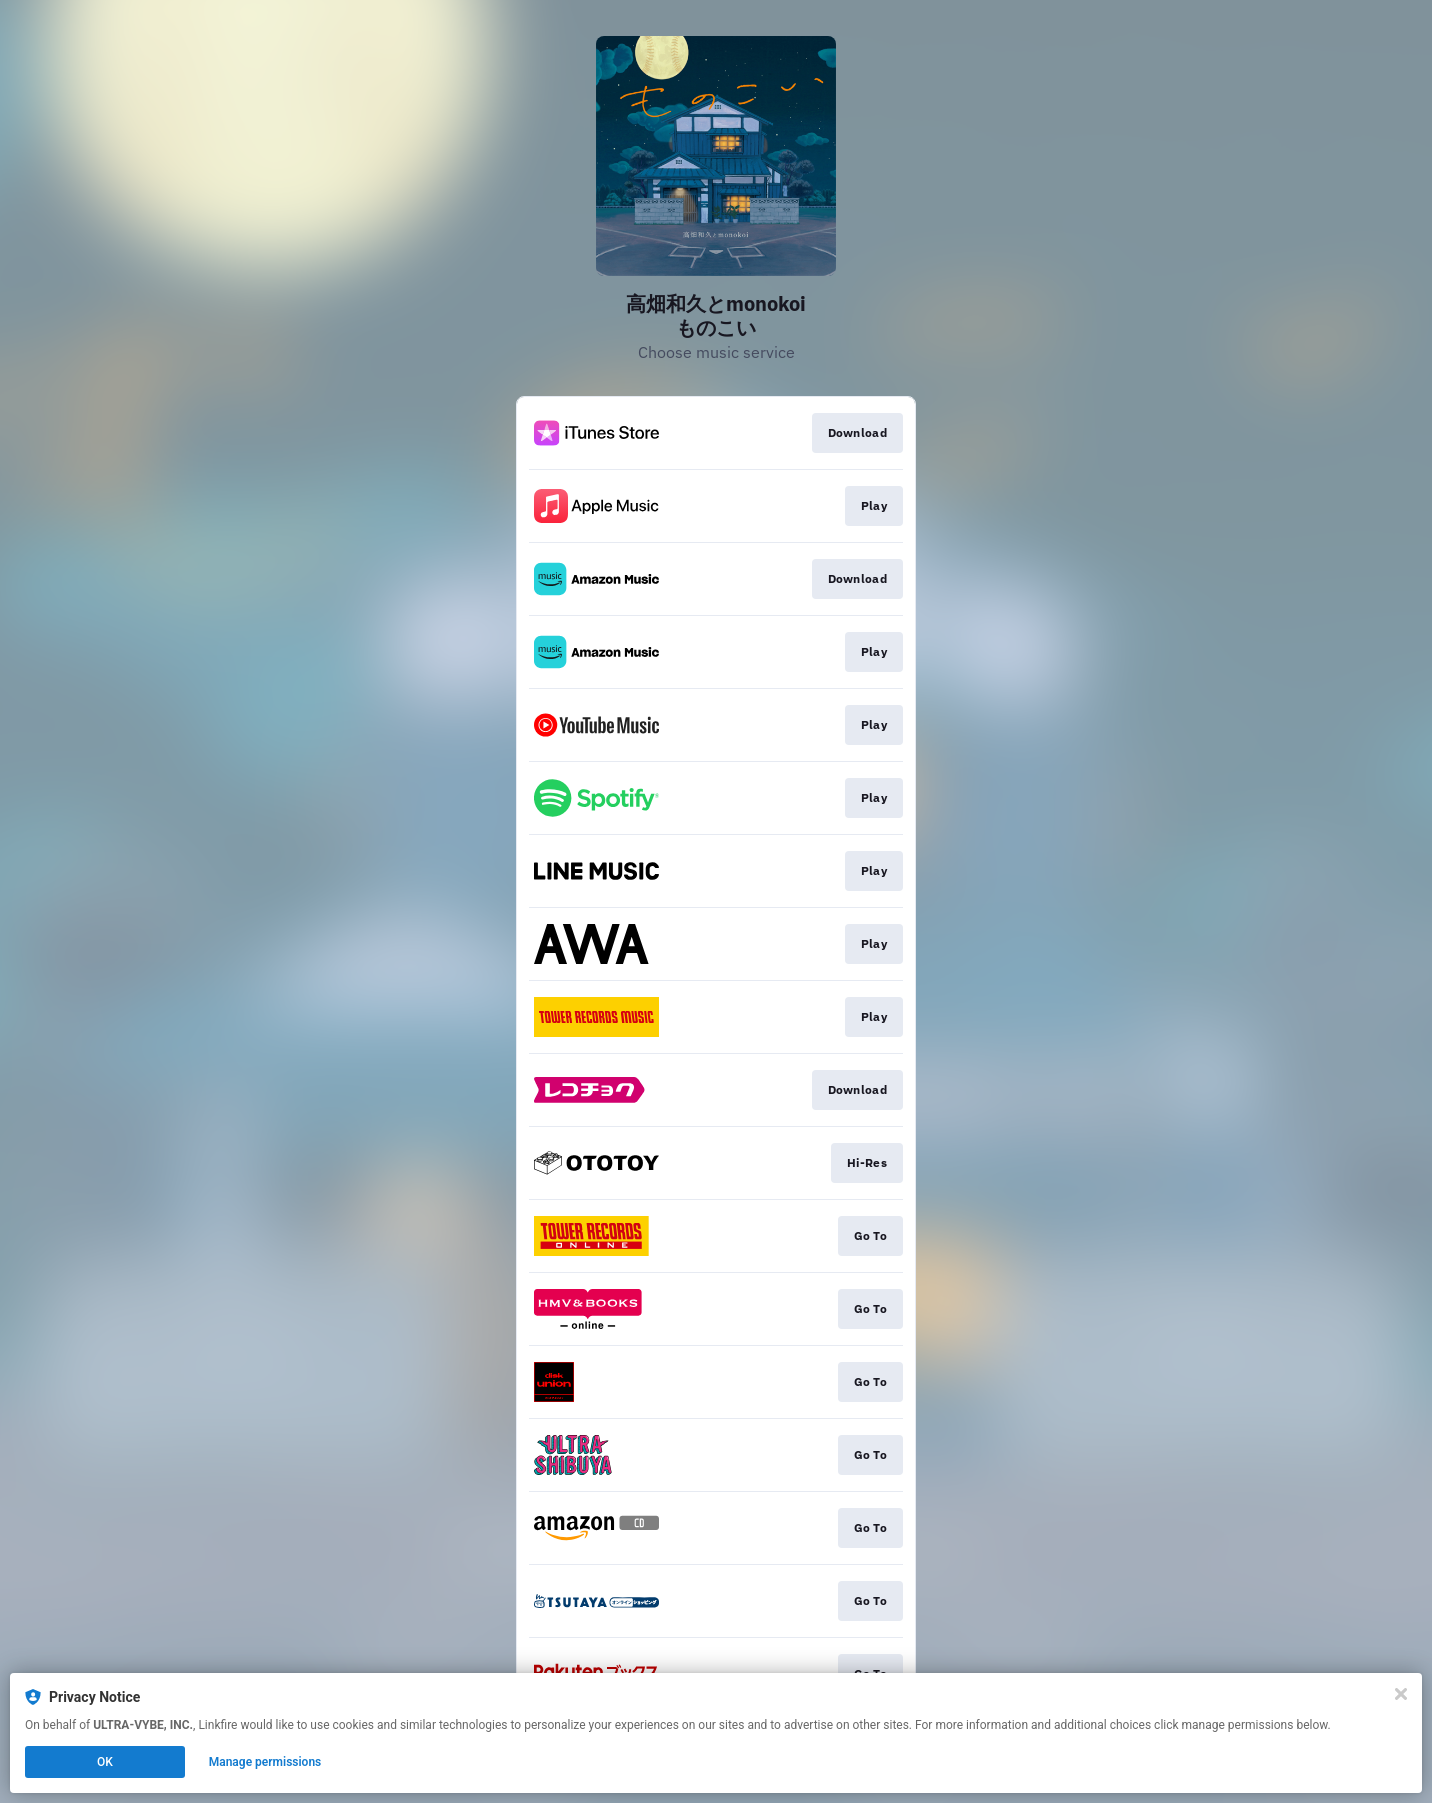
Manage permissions (265, 1762)
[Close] (1401, 1694)
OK (105, 1762)
